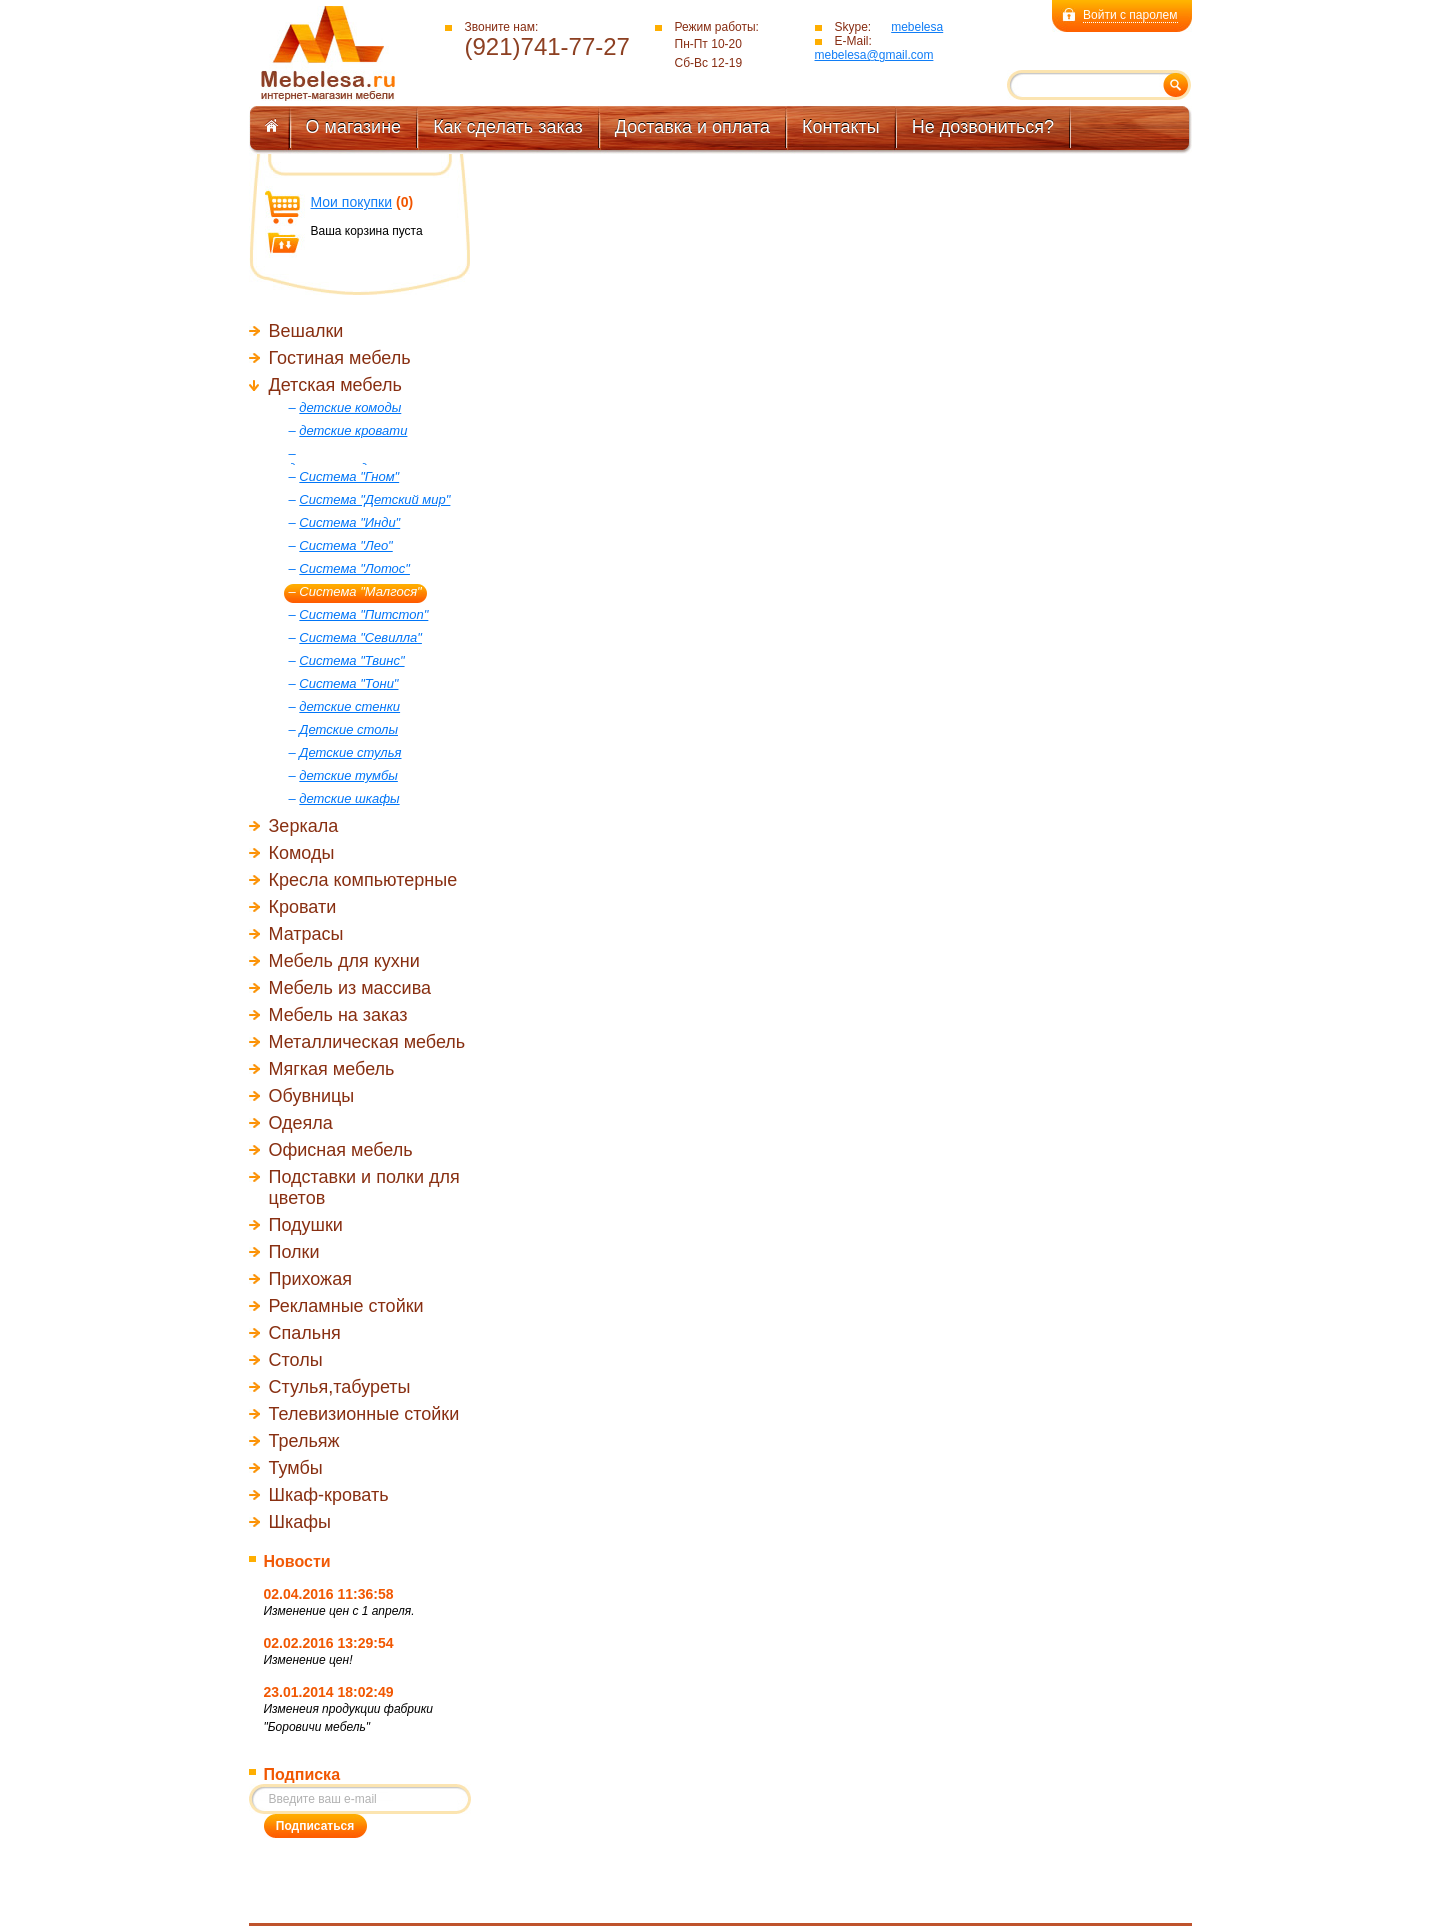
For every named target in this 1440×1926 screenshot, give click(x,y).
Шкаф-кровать (329, 1495)
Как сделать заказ (508, 127)
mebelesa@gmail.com (874, 55)
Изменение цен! (308, 1660)
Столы (296, 1360)
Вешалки (306, 331)
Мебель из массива (350, 988)
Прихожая (310, 1279)
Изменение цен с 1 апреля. (339, 1611)
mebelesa (917, 27)
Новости (297, 1561)
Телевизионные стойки (364, 1414)
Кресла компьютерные (363, 880)
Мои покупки (352, 202)
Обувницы (312, 1096)
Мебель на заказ (338, 1015)
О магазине (354, 127)
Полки (294, 1252)
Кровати (303, 907)
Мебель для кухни (344, 961)
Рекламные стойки (346, 1306)
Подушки (306, 1225)
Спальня (305, 1333)
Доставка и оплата (692, 127)
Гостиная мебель (340, 358)
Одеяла (301, 1123)
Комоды (302, 853)
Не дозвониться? (983, 127)
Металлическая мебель (367, 1042)
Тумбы (296, 1468)
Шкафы (300, 1522)
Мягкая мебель (332, 1069)
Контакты (841, 127)
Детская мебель (335, 385)
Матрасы (306, 934)
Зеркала (304, 826)
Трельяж (304, 1441)
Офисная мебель (341, 1150)
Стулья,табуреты (340, 1387)
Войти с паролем (1130, 15)
